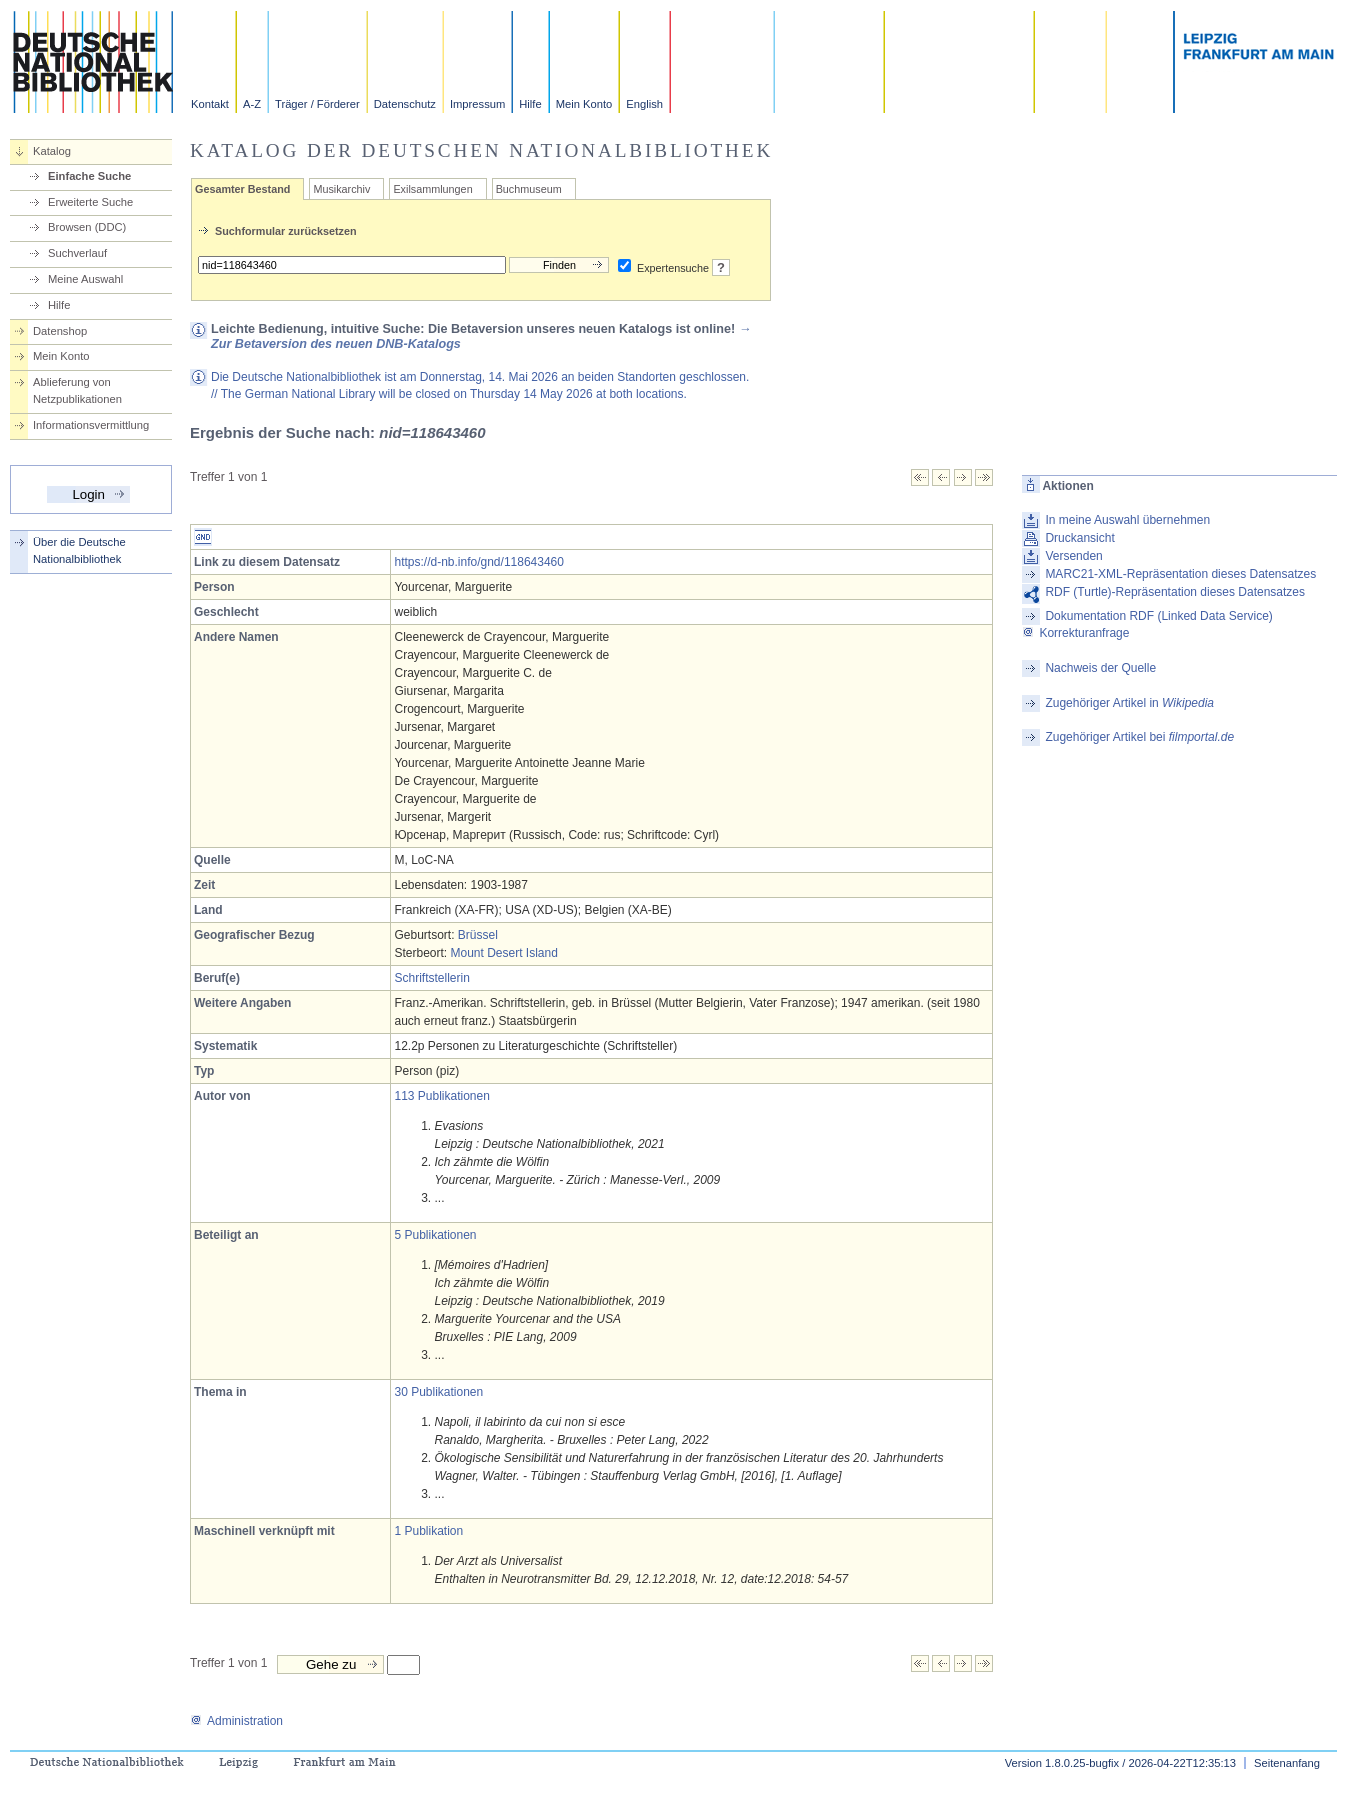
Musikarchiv (341, 189)
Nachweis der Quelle (1100, 668)
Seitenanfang (1287, 1763)
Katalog (52, 151)
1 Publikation (428, 1531)
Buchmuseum (529, 189)
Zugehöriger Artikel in (1129, 703)
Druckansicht (1079, 538)
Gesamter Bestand (242, 189)
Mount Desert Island (504, 953)
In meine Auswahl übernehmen (1127, 520)
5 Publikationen (435, 1235)
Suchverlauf (77, 253)
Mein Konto (584, 104)
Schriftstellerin (431, 978)
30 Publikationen (438, 1392)
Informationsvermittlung (91, 425)
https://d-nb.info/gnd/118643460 (478, 562)
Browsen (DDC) (87, 227)
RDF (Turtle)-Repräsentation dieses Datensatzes (1175, 592)
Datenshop (60, 331)
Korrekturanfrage (1075, 633)
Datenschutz (405, 104)
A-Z (252, 104)
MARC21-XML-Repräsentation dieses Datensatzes (1180, 574)
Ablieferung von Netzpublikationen (77, 390)
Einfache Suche (89, 176)
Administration (236, 1721)
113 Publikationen (441, 1096)
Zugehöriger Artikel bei (1139, 737)
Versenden (1073, 556)
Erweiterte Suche (90, 202)
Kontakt (210, 104)
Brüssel (478, 935)
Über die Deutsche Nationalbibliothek (79, 550)
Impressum (477, 104)
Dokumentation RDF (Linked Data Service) (1158, 616)
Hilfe (530, 104)
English (644, 104)
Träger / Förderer (317, 104)
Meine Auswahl (85, 279)
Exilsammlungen (432, 189)
